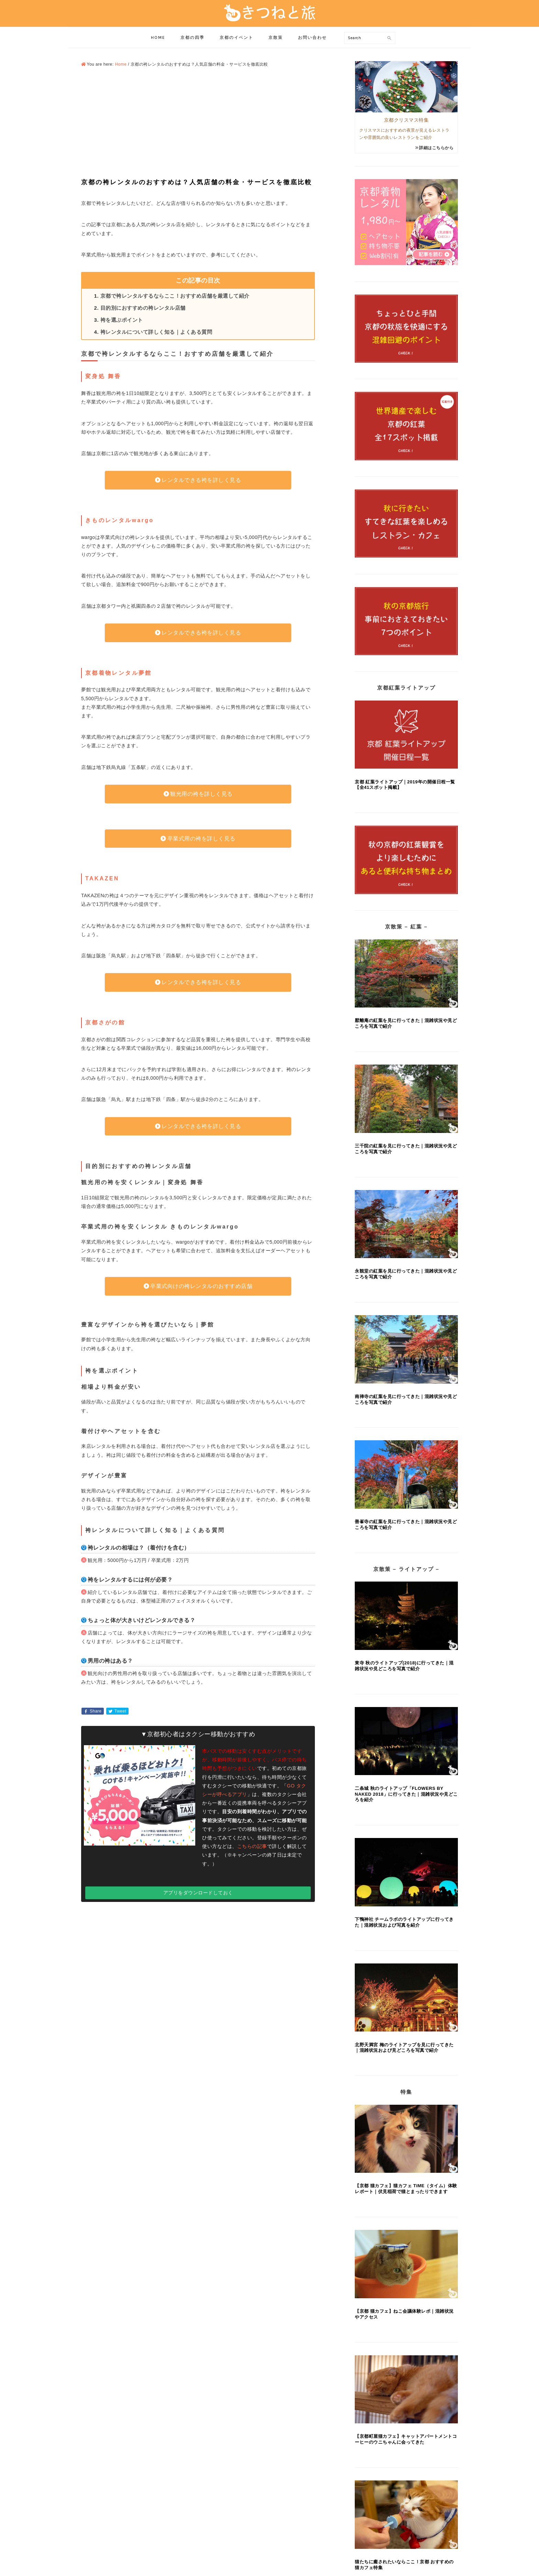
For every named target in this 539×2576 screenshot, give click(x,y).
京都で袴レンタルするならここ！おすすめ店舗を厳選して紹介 (175, 296)
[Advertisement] (198, 123)
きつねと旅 (269, 12)
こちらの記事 (252, 1846)
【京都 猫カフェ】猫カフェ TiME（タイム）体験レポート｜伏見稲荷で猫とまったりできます (406, 2188)
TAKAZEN (102, 878)
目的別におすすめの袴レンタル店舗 (143, 308)
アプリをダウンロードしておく (198, 1892)
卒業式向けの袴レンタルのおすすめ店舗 (201, 1286)
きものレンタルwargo (119, 520)
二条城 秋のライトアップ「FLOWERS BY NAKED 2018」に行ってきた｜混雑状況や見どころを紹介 (406, 1794)
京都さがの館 (105, 1022)
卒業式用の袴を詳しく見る (201, 838)
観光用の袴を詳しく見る (201, 794)
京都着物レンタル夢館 (118, 673)
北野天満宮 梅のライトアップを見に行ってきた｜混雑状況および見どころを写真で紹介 (404, 2047)
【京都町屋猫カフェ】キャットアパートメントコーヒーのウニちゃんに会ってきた (406, 2439)
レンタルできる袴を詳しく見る (201, 480)
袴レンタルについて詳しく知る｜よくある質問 (156, 332)
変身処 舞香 (103, 376)
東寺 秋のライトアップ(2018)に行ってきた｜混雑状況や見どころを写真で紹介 (404, 1665)
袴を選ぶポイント (121, 320)
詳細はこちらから (436, 147)
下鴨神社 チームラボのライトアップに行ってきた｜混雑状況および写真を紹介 (404, 1922)
